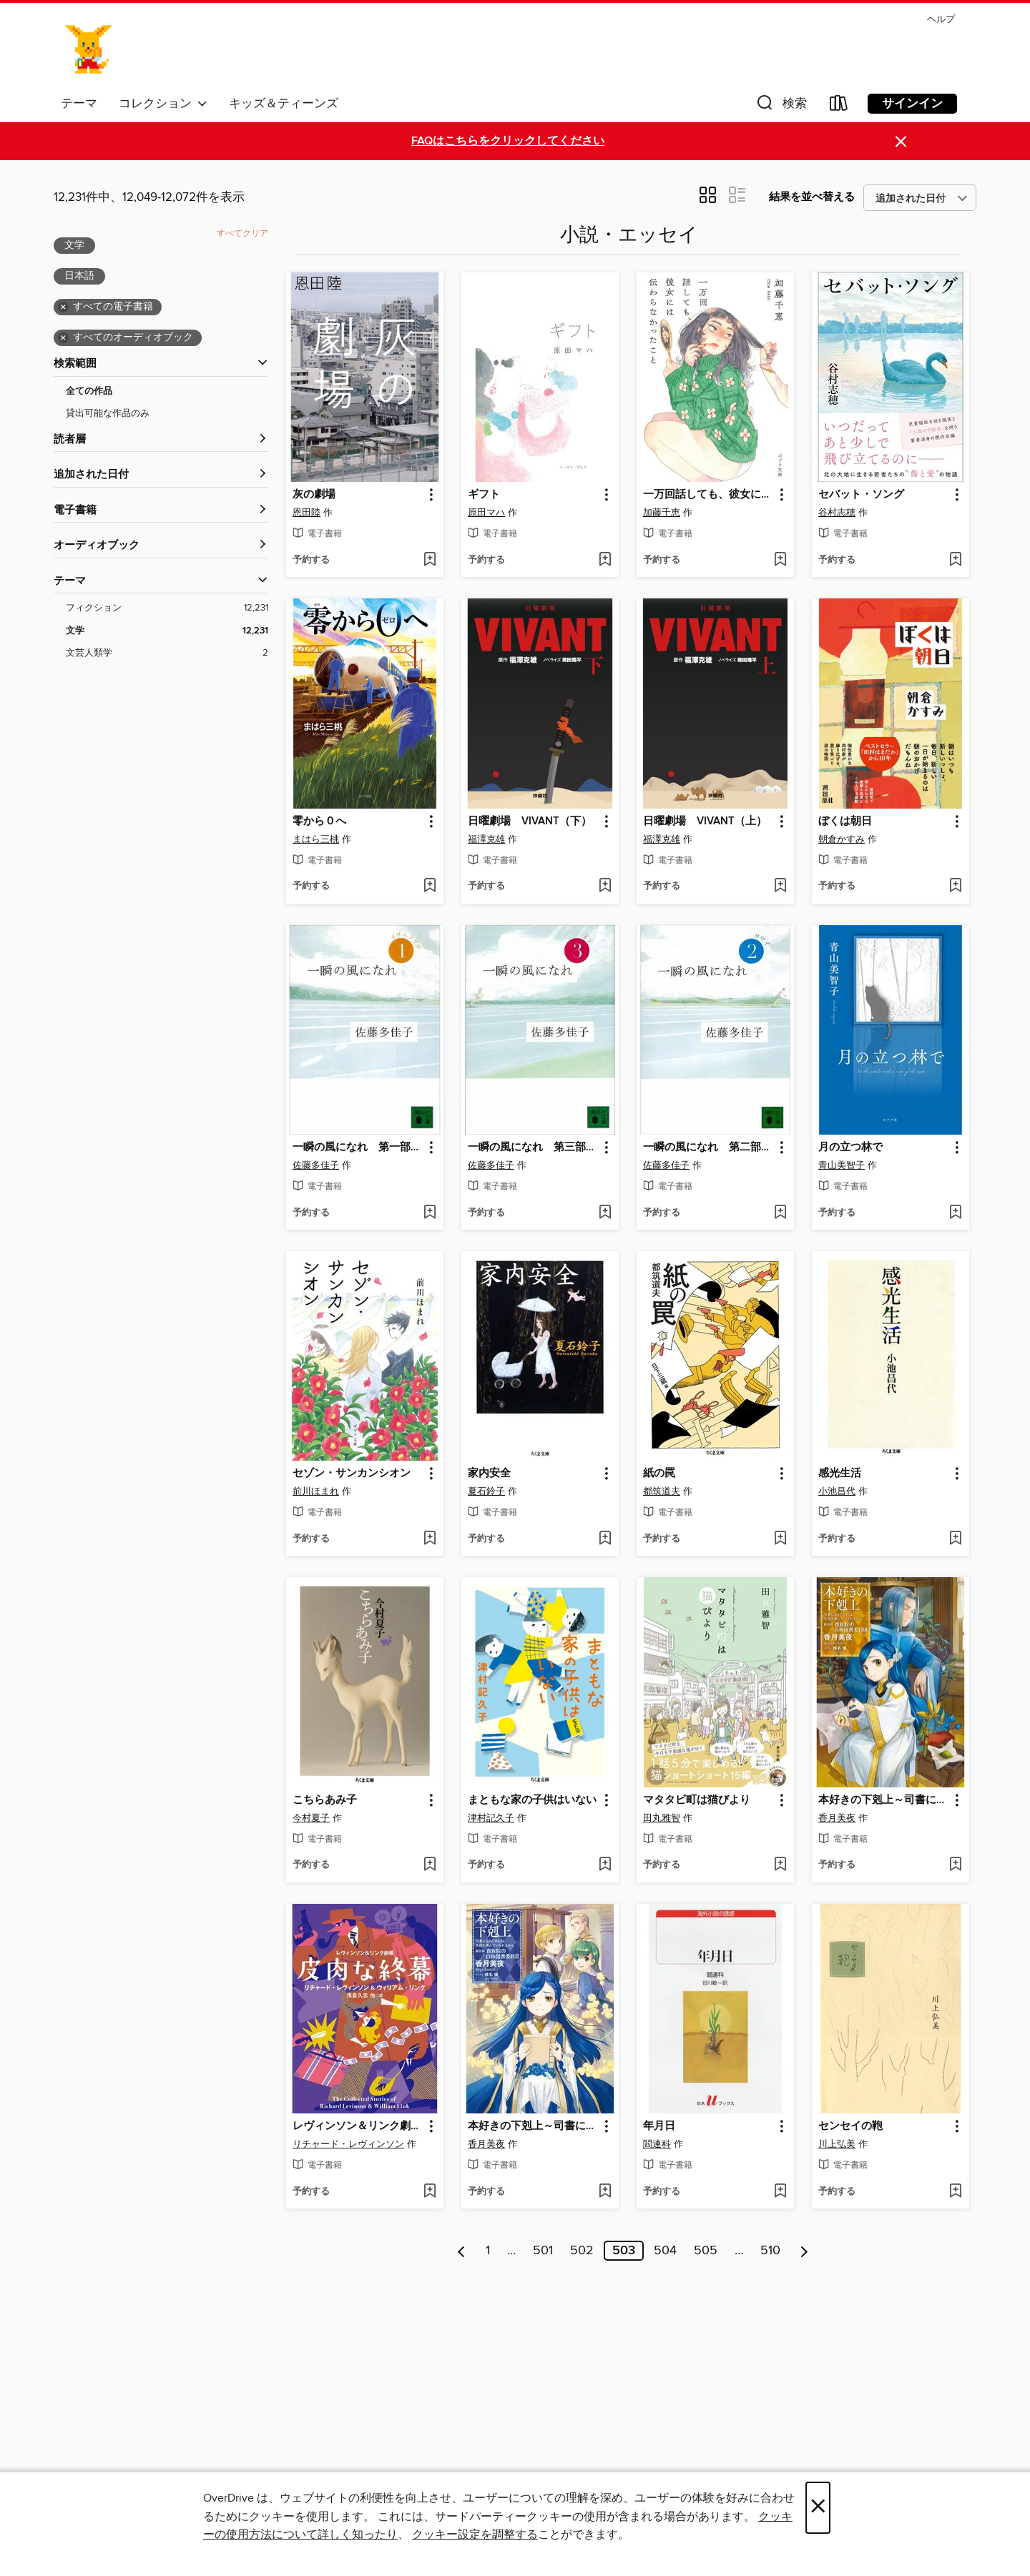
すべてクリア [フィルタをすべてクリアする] (242, 233)
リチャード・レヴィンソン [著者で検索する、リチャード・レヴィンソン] (348, 2144)
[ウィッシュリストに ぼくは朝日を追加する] (955, 886)
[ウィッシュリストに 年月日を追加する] (780, 2192)
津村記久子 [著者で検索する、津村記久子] (491, 1818)
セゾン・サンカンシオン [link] (352, 1473)
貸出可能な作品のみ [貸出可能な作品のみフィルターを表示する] (107, 413)
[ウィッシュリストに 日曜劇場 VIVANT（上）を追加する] (780, 886)
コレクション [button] (163, 104)
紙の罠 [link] (659, 1473)
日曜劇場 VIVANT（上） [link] (705, 821)
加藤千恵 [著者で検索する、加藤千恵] (661, 512)
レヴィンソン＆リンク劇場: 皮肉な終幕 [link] (358, 2126)
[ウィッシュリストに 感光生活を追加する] (955, 1539)
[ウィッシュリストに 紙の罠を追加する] (780, 1539)
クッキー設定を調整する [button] (475, 2534)
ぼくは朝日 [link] (845, 821)
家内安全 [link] (489, 1473)
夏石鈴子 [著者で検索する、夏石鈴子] (486, 1491)
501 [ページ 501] (543, 2251)
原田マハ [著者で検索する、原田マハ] (486, 512)
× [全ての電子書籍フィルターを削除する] (63, 307)
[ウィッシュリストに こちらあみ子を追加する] (429, 1865)
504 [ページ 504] (665, 2251)
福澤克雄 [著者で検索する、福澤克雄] (486, 839)
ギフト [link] (484, 494)
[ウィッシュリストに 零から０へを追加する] (429, 886)
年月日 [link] (659, 2126)
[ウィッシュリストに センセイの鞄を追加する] (955, 2192)
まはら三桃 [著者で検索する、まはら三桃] (316, 839)
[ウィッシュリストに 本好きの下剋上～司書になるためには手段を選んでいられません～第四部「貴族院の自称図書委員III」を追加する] (605, 2192)
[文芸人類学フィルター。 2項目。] (167, 653)
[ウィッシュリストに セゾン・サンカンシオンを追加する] (429, 1539)
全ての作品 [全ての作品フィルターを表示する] (89, 391)
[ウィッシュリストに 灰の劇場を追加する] (429, 560)
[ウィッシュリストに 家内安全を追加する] (605, 1539)
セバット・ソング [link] (861, 494)
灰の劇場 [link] (314, 494)
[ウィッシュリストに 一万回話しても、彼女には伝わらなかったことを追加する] (780, 560)
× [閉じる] (818, 2507)
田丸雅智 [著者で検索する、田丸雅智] (661, 1818)
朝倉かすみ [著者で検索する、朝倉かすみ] (841, 839)
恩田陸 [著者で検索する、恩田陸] (306, 512)
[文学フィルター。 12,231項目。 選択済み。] (167, 630)
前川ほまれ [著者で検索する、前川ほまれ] (316, 1491)
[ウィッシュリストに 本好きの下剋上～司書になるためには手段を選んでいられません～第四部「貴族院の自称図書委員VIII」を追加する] (955, 1865)
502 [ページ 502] (582, 2251)
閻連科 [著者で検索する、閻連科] (657, 2144)
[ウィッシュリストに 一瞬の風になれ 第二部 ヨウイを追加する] (780, 1213)
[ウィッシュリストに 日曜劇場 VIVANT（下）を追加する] (605, 886)
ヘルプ (941, 19)
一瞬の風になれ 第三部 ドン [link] (533, 1147)
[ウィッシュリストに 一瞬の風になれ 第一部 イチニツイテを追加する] (429, 1213)
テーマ (79, 104)
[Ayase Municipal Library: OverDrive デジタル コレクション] (89, 49)
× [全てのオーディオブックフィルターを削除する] (63, 338)
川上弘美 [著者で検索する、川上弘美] (836, 2144)
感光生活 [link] (839, 1473)
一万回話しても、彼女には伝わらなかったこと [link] (708, 494)
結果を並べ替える (812, 197)
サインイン (912, 104)
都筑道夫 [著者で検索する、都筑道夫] (661, 1491)
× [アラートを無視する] (900, 142)
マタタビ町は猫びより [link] (696, 1800)
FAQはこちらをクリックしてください (507, 141)
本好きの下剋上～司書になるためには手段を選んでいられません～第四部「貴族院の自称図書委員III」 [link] (533, 2126)
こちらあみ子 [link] (325, 1800)
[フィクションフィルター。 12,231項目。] (167, 608)
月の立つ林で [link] (850, 1147)
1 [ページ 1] (488, 2251)
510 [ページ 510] (770, 2251)
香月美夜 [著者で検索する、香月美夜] (836, 1818)
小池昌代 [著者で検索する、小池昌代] (836, 1491)
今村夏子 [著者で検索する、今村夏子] (311, 1818)
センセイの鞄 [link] (850, 2126)
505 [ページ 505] (705, 2251)
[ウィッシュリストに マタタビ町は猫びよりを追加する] (780, 1865)
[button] (780, 106)
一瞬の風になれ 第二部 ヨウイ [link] (708, 1147)
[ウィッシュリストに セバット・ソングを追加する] (955, 560)
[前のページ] (462, 2250)
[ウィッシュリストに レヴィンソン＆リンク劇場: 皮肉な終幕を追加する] (429, 2192)
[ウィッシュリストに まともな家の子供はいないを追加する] (605, 1865)
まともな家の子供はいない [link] (532, 1800)
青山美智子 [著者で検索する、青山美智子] (841, 1165)
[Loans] (839, 106)
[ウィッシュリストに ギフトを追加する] (605, 560)
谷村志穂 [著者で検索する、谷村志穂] (836, 512)
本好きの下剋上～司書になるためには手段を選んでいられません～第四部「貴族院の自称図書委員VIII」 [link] (883, 1800)
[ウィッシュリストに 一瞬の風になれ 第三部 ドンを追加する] (605, 1213)
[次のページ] (804, 2250)
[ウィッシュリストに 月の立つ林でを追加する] (955, 1213)
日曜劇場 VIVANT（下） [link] (530, 821)
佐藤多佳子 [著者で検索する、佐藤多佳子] (316, 1165)
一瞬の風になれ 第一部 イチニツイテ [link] (358, 1147)
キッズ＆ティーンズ (283, 104)
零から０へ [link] (319, 821)
